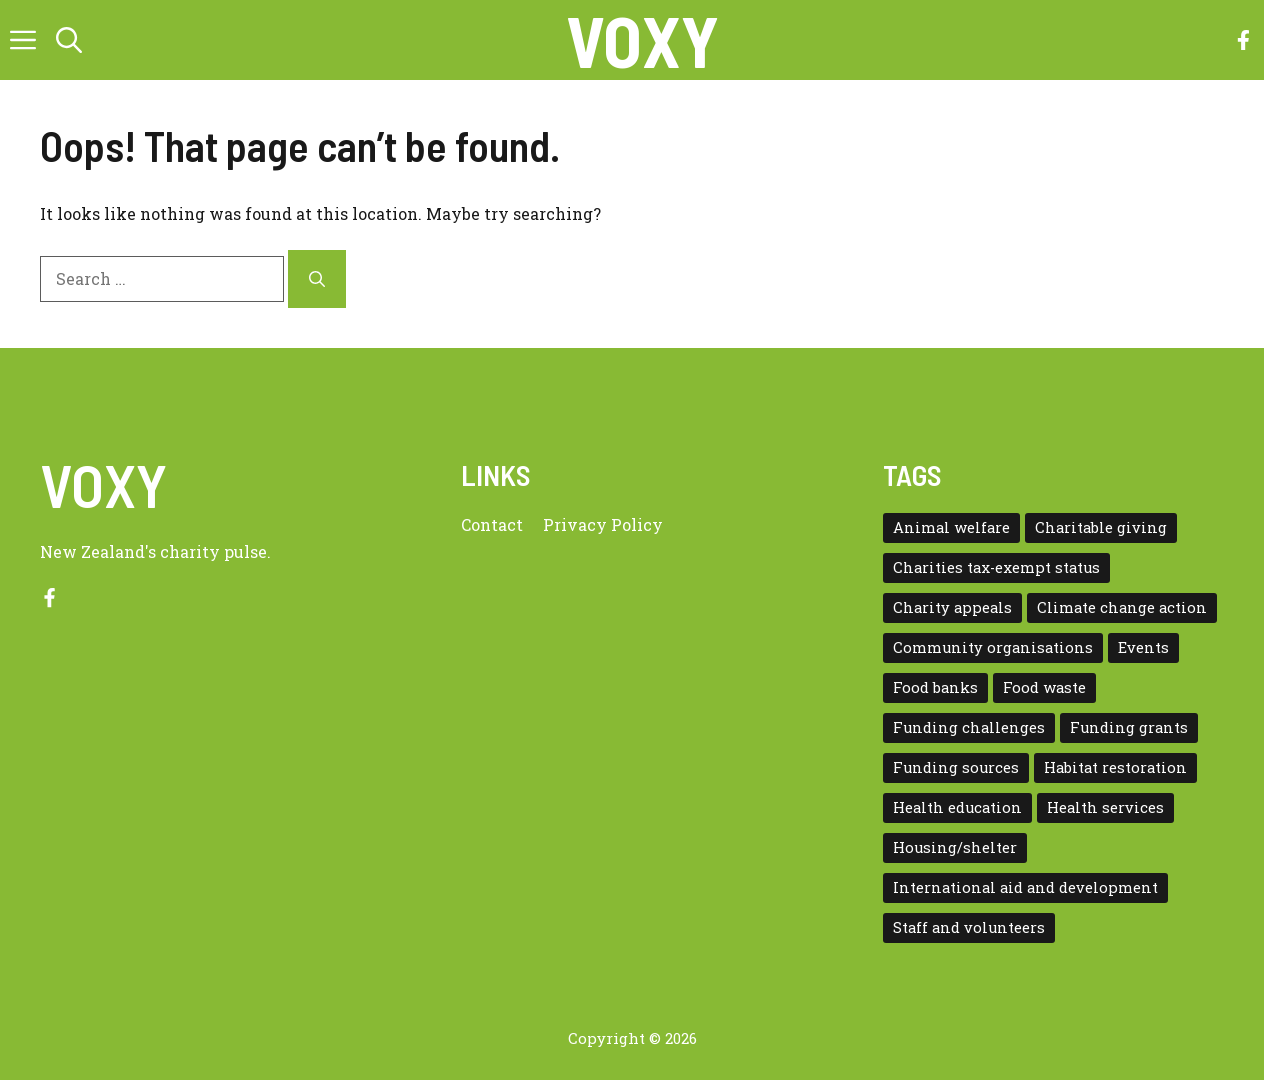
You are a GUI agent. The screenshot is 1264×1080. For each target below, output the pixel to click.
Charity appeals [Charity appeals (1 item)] (952, 607)
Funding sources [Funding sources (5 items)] (956, 767)
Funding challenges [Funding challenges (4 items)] (969, 727)
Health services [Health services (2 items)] (1105, 807)
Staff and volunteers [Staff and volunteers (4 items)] (969, 927)
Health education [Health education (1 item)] (957, 807)
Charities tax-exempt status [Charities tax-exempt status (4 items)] (996, 567)
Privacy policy (603, 524)
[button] (69, 40)
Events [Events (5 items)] (1143, 647)
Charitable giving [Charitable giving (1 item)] (1101, 527)
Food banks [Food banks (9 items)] (935, 687)
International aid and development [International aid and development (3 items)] (1025, 887)
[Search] (317, 279)
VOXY (642, 40)
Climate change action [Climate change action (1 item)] (1122, 607)
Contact (492, 524)
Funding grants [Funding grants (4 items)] (1129, 727)
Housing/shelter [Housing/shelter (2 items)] (955, 847)
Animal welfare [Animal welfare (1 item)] (951, 527)
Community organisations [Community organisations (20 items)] (993, 647)
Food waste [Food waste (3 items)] (1044, 687)
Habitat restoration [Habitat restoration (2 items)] (1115, 767)
